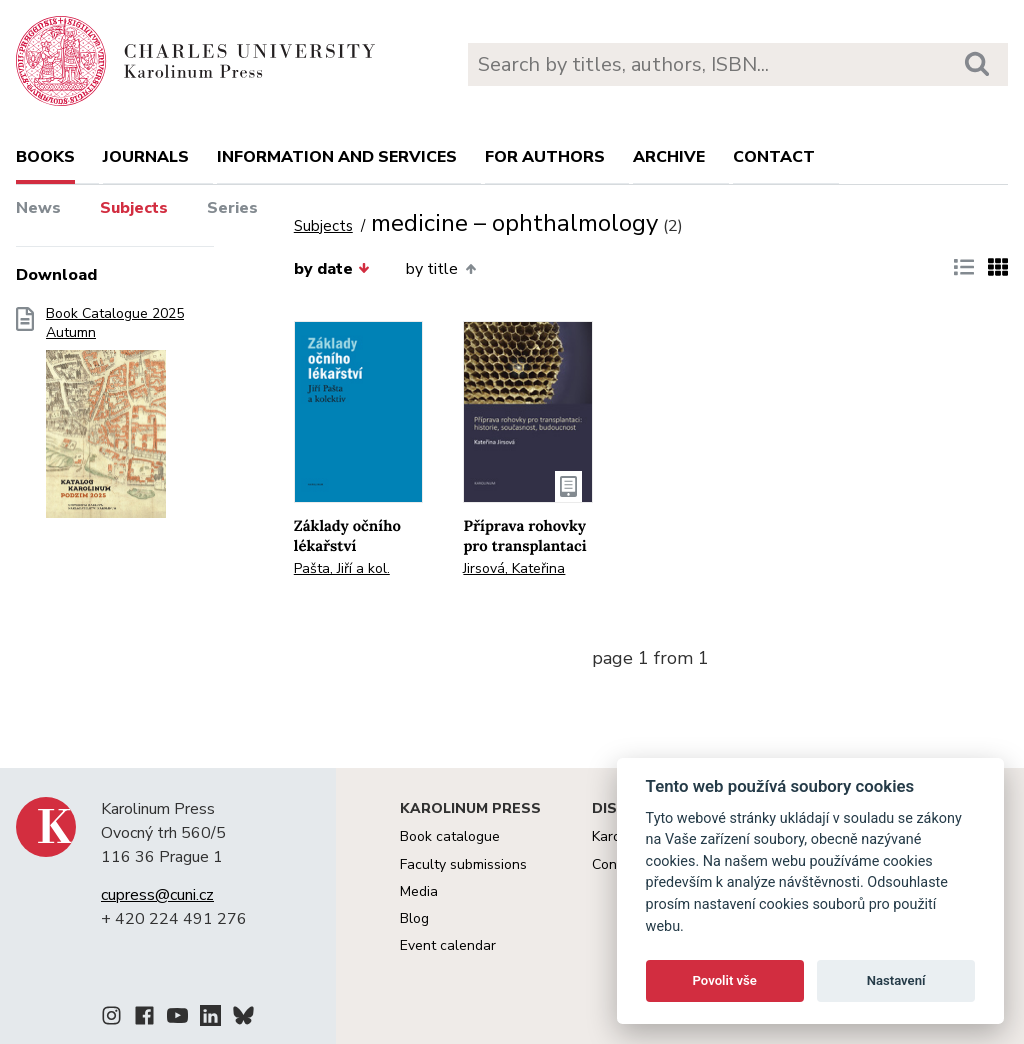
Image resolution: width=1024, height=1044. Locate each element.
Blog (414, 918)
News (38, 208)
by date (332, 269)
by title (440, 269)
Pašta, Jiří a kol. (342, 568)
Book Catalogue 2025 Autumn (115, 419)
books (45, 157)
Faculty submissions (463, 864)
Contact (774, 157)
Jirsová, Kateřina (514, 568)
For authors (545, 157)
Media (419, 891)
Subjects (134, 208)
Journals (146, 157)
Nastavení (896, 980)
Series (232, 208)
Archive (669, 157)
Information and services (337, 157)
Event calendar (448, 945)
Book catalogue (450, 836)
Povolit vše (725, 980)
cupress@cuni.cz (157, 895)
